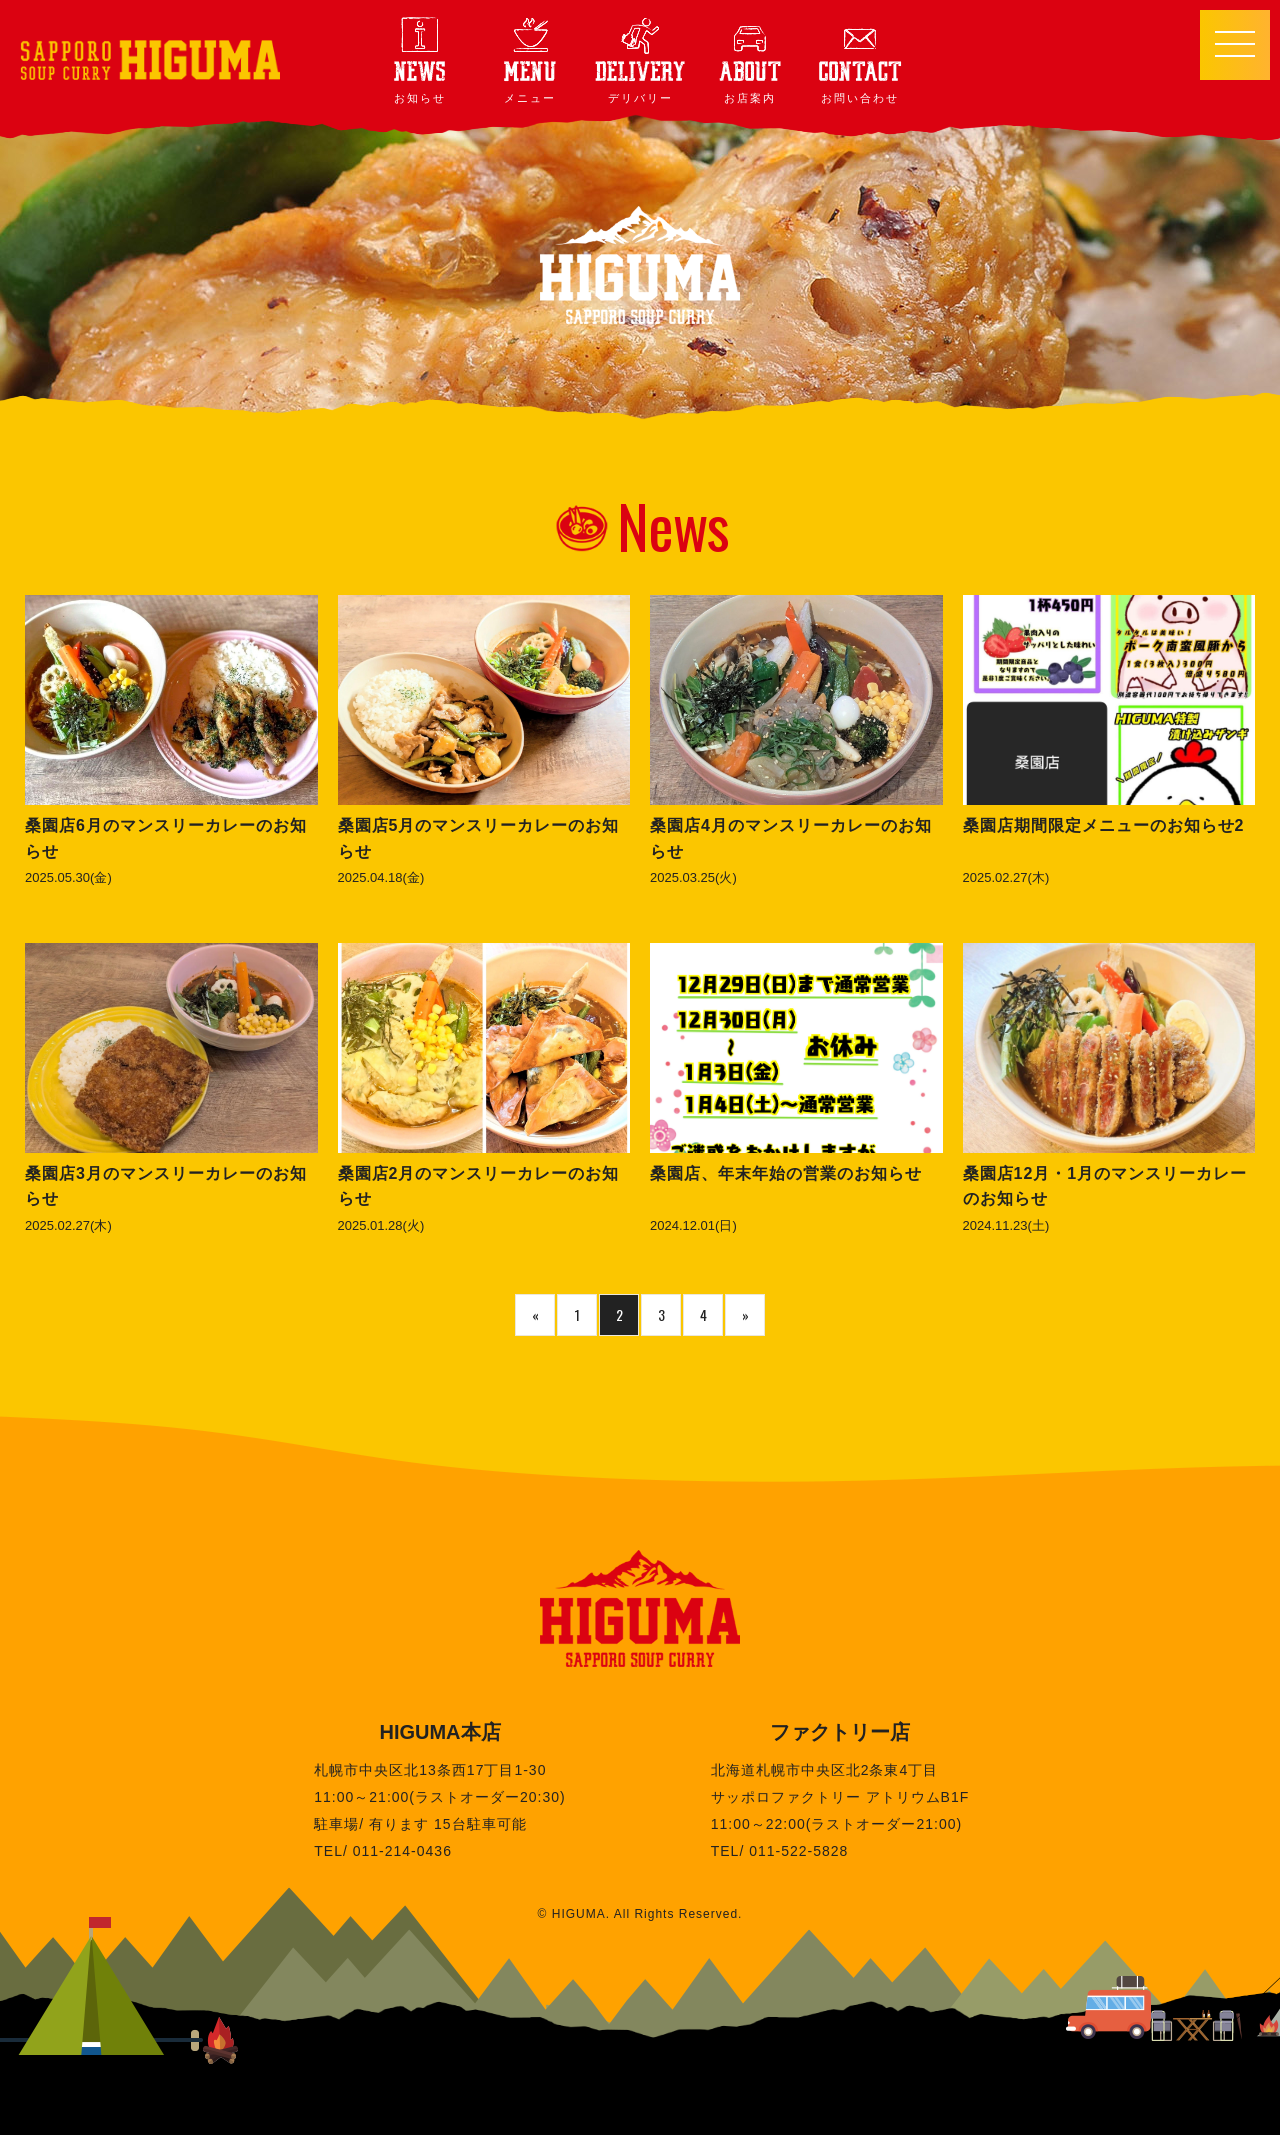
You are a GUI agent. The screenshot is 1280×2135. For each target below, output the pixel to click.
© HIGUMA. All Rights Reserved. (640, 1914)
